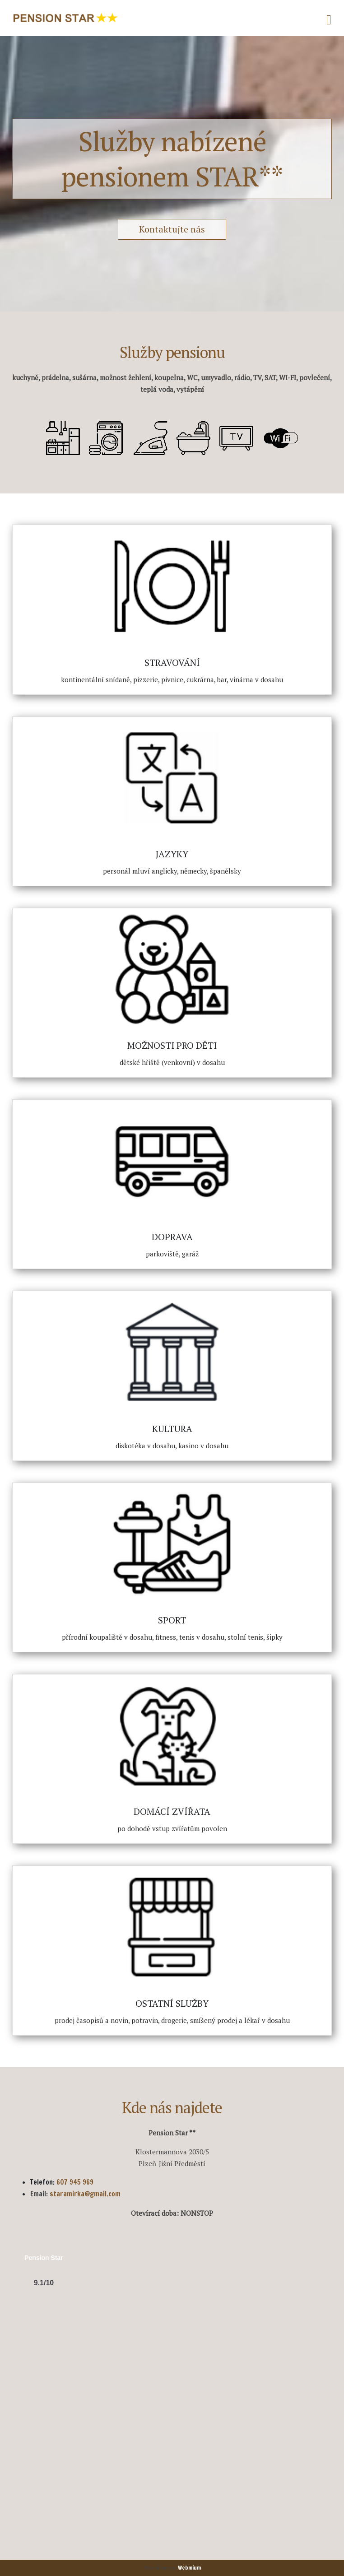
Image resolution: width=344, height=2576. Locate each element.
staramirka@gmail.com (85, 2194)
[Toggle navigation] (329, 18)
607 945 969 (74, 2182)
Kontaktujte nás (172, 229)
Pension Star (43, 2257)
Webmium (189, 2567)
